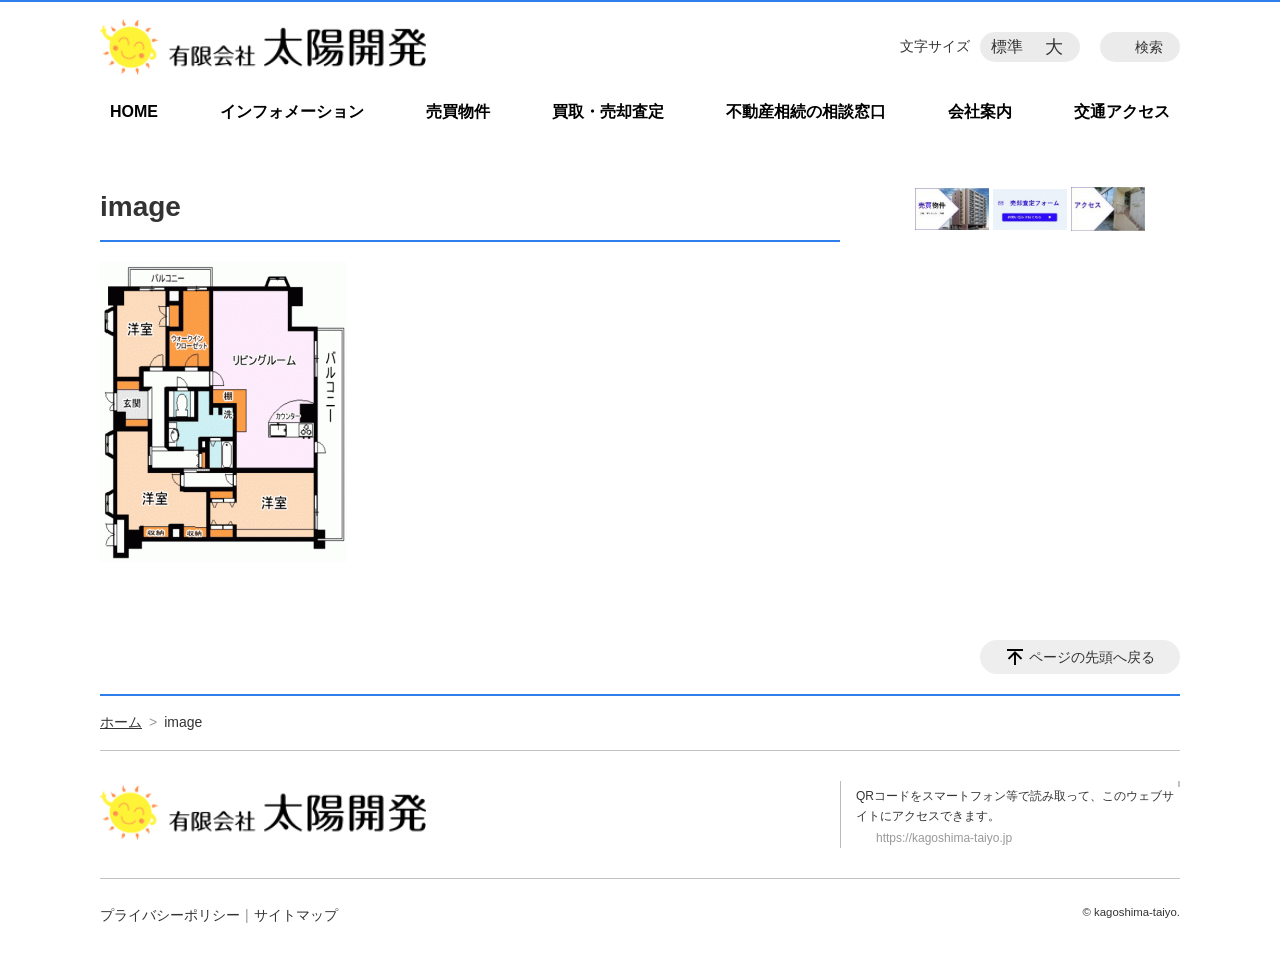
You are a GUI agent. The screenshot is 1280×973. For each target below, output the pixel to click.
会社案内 (980, 111)
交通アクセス (1122, 111)
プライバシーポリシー (170, 915)
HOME (134, 111)
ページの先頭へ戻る (1092, 657)
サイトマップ (296, 915)
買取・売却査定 (608, 111)
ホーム (121, 722)
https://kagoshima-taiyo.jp (944, 838)
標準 (1007, 46)
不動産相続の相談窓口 (806, 111)
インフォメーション (292, 111)
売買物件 (458, 111)
